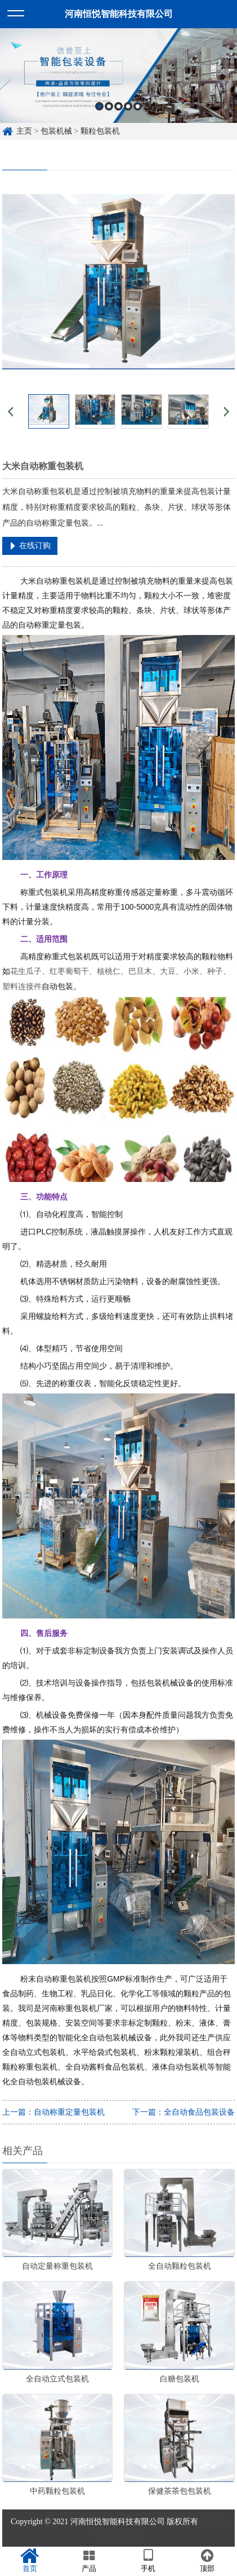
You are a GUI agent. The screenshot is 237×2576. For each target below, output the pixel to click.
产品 (88, 2561)
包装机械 (56, 131)
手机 (148, 2561)
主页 (24, 131)
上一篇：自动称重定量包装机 (53, 2112)
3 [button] (118, 109)
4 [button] (128, 109)
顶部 (207, 2561)
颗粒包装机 (100, 131)
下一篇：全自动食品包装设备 (183, 2112)
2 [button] (109, 109)
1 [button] (99, 109)
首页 (29, 2561)
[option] (118, 77)
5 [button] (138, 109)
